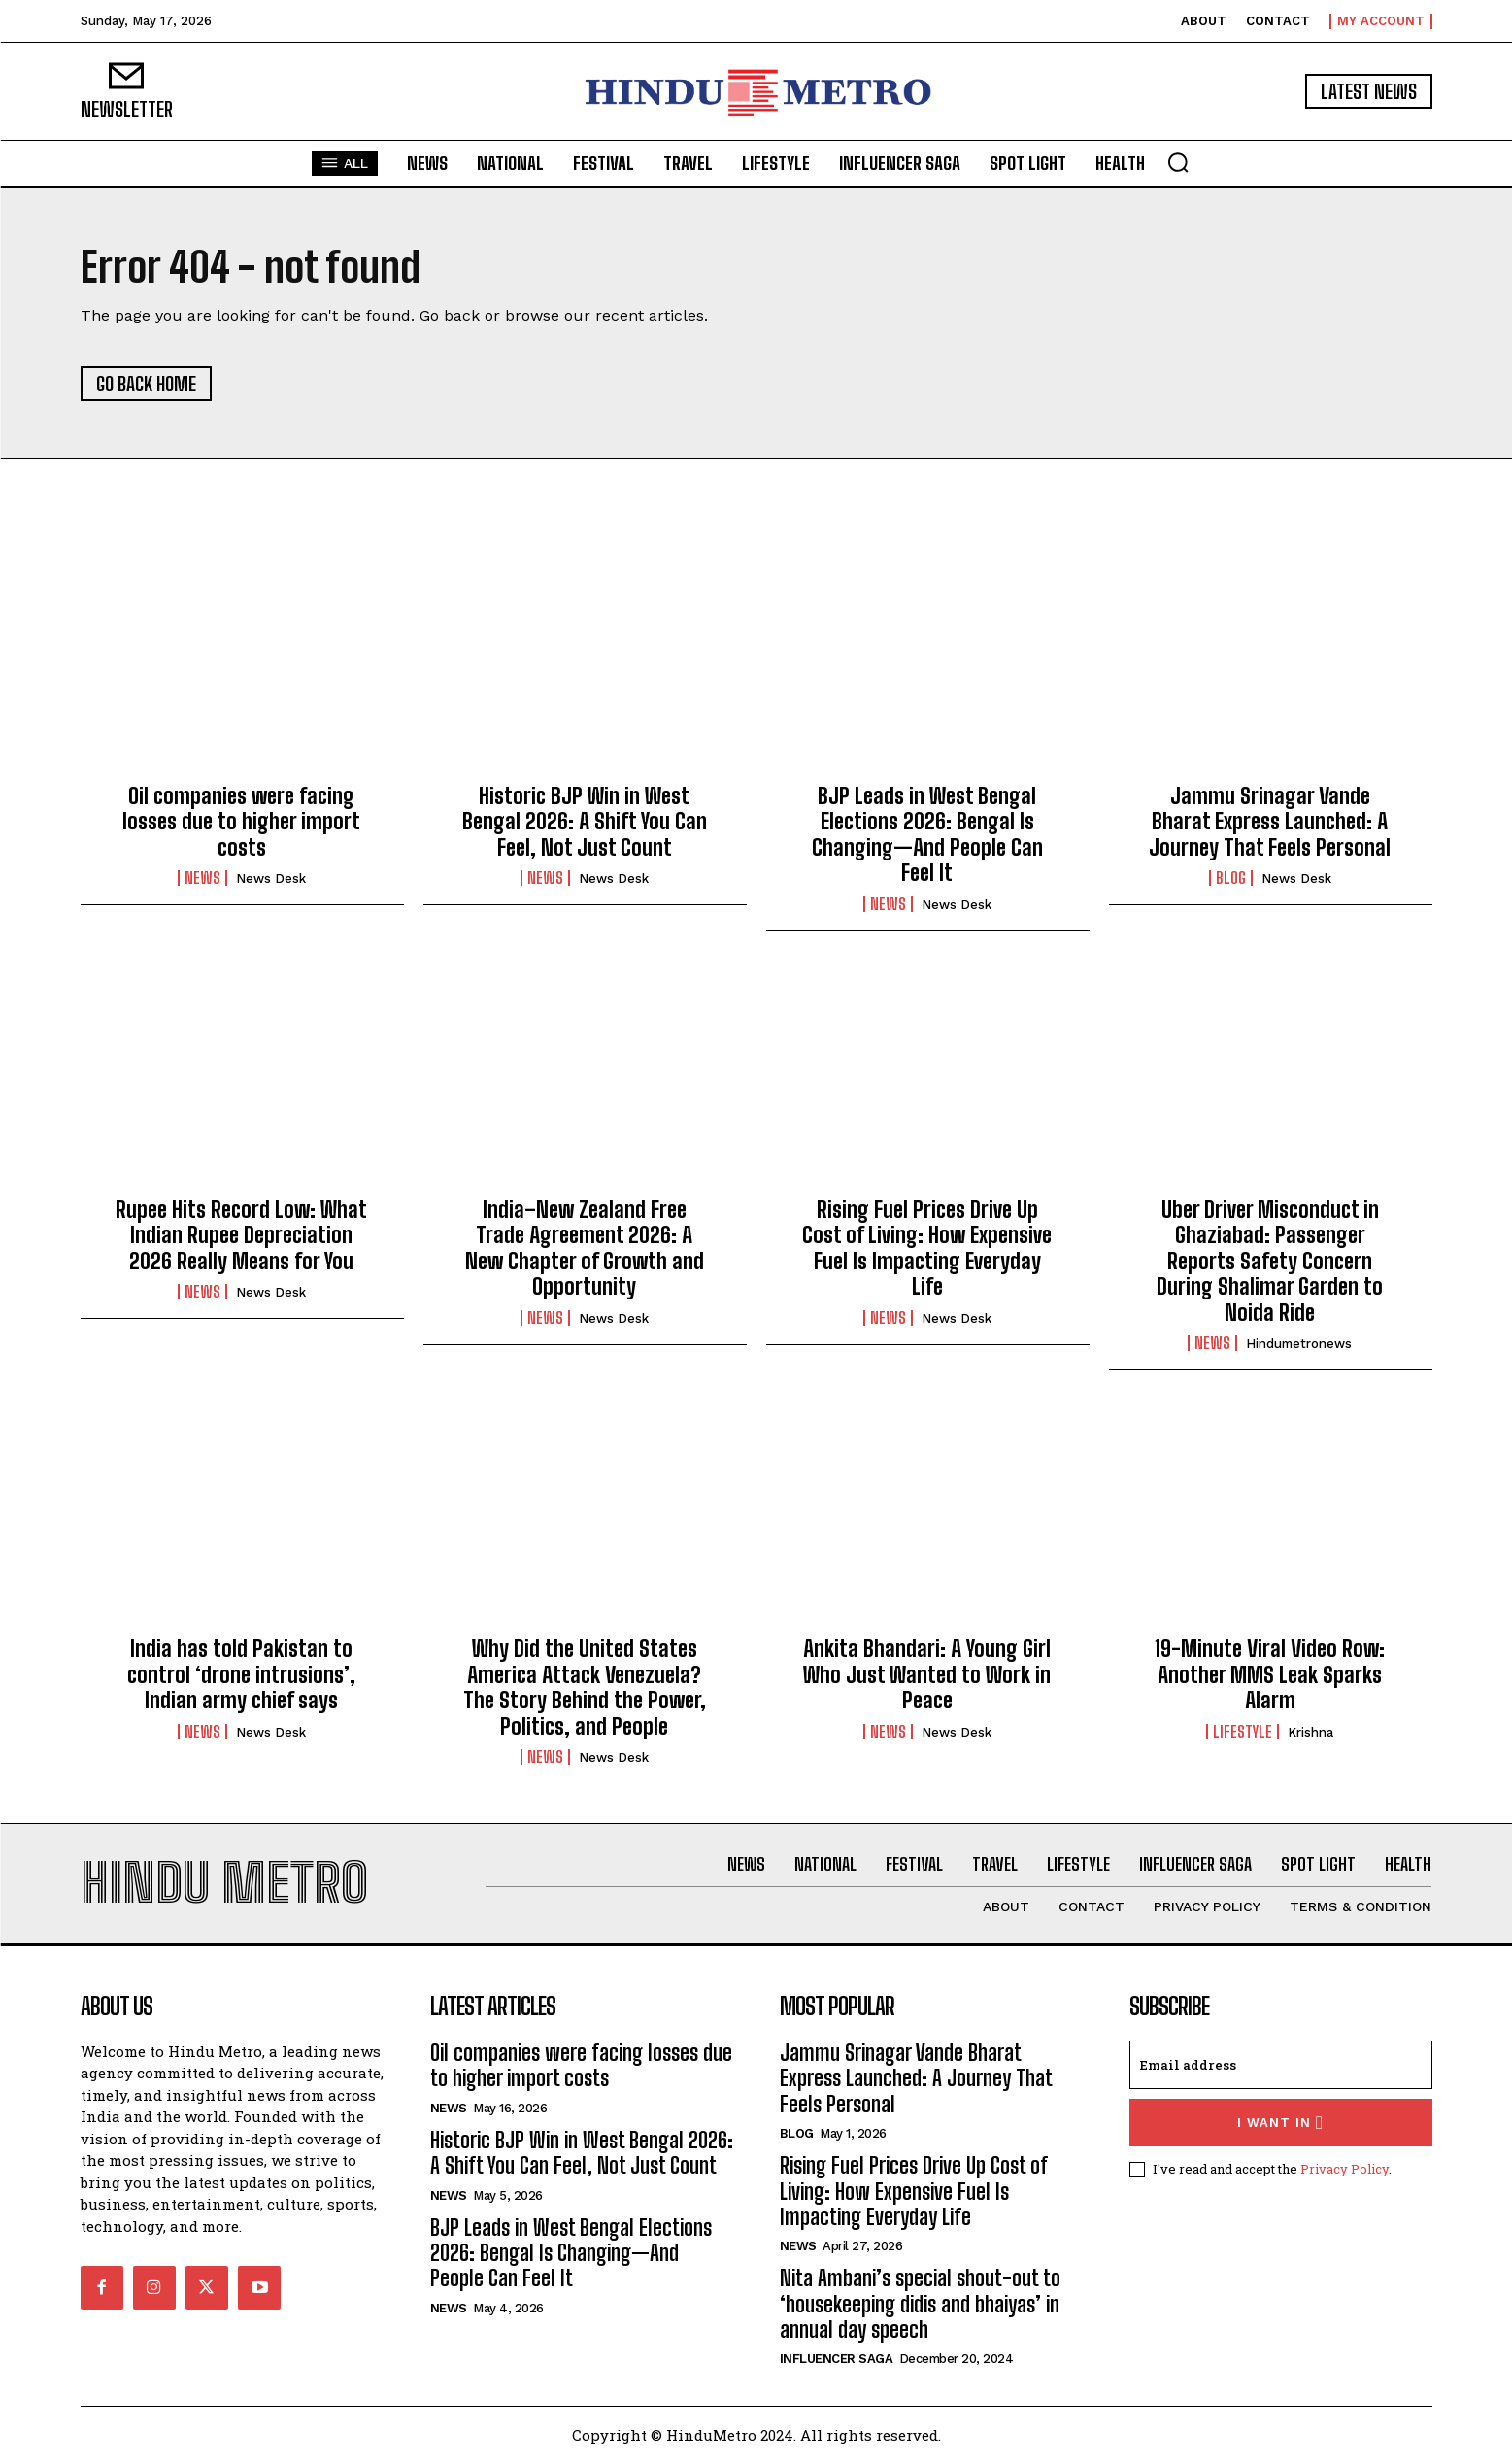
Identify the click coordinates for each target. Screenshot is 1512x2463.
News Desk (271, 878)
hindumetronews (1299, 1343)
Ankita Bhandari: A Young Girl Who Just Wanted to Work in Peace (927, 1674)
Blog (1231, 878)
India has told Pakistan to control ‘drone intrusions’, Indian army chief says (241, 1674)
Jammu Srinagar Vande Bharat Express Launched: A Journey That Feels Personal (1270, 821)
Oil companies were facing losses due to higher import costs (241, 821)
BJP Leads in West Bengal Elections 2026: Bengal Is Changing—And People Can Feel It (927, 834)
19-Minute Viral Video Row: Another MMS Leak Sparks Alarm (1270, 1674)
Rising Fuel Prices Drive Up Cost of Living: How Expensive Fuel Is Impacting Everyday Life (927, 1248)
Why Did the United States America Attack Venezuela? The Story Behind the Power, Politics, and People (584, 1687)
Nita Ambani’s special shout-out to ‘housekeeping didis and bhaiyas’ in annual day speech (920, 2304)
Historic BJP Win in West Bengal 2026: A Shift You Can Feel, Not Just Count (584, 821)
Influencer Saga (836, 2358)
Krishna (1310, 1732)
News (202, 878)
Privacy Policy (1344, 2168)
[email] (1280, 2065)
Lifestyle (1242, 1731)
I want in (1280, 2122)
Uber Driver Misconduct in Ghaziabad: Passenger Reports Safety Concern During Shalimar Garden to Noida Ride (1270, 1261)
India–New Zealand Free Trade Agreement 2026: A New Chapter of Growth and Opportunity (584, 1248)
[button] (1178, 162)
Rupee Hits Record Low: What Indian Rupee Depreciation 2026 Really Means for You (241, 1235)
